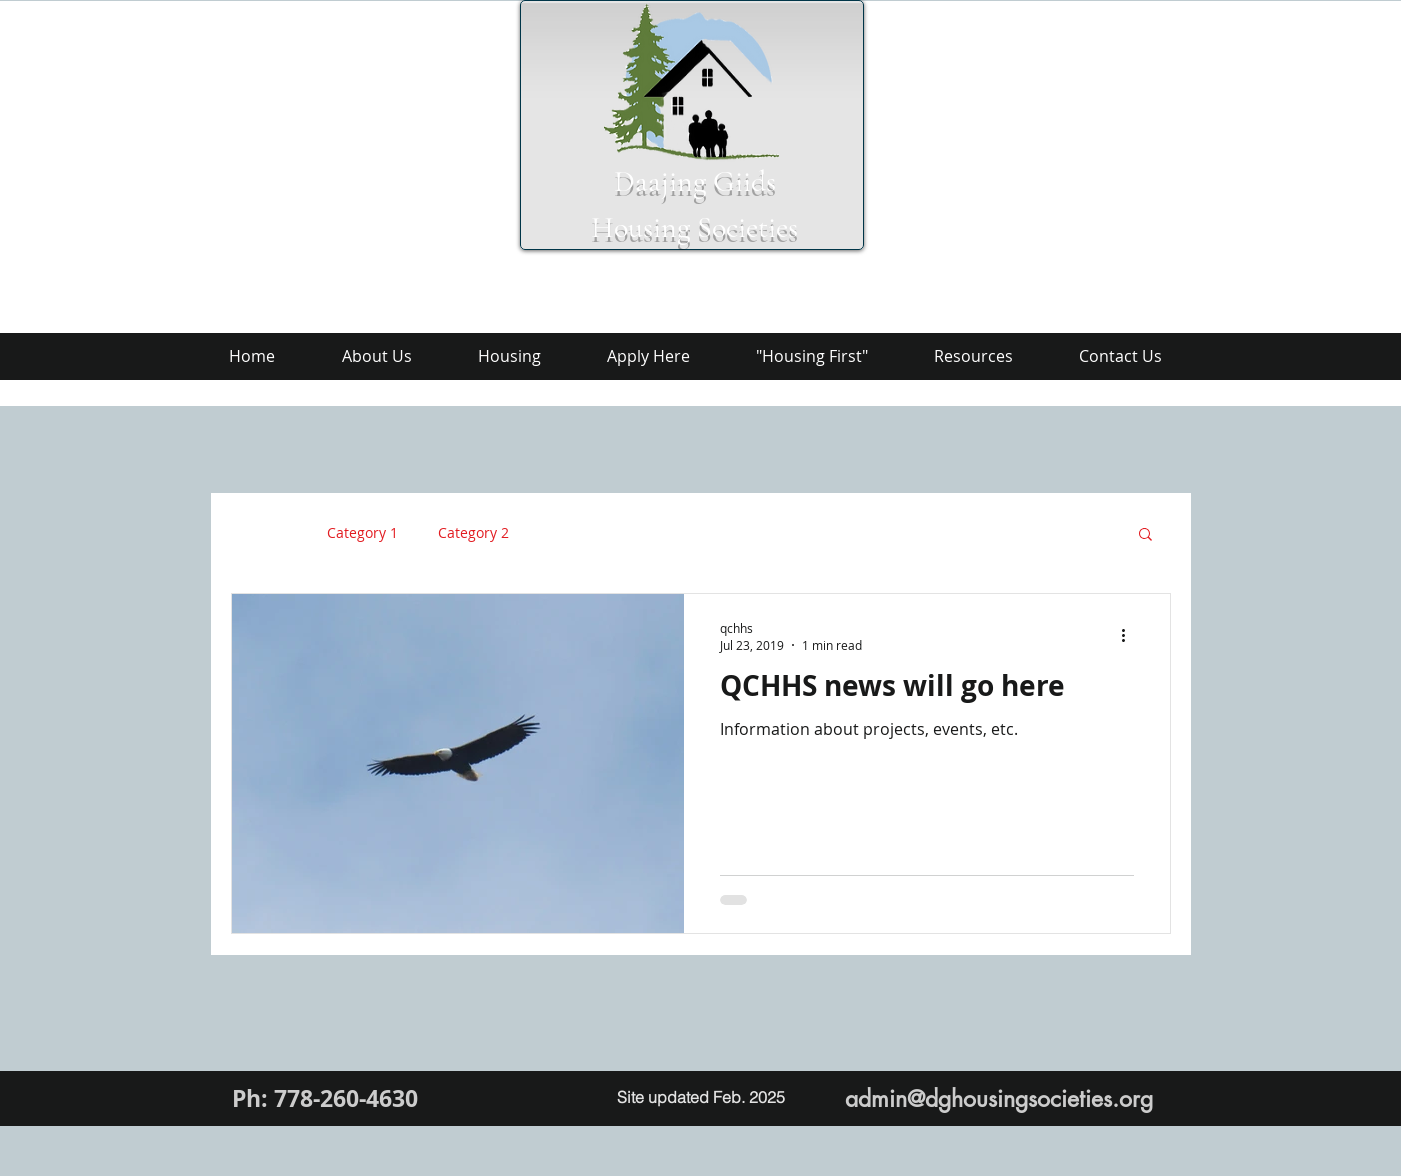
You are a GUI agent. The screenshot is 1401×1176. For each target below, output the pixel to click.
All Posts (259, 532)
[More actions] (1131, 636)
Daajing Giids (695, 181)
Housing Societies (694, 227)
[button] (1145, 535)
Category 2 (473, 532)
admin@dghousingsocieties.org (999, 1099)
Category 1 (362, 532)
